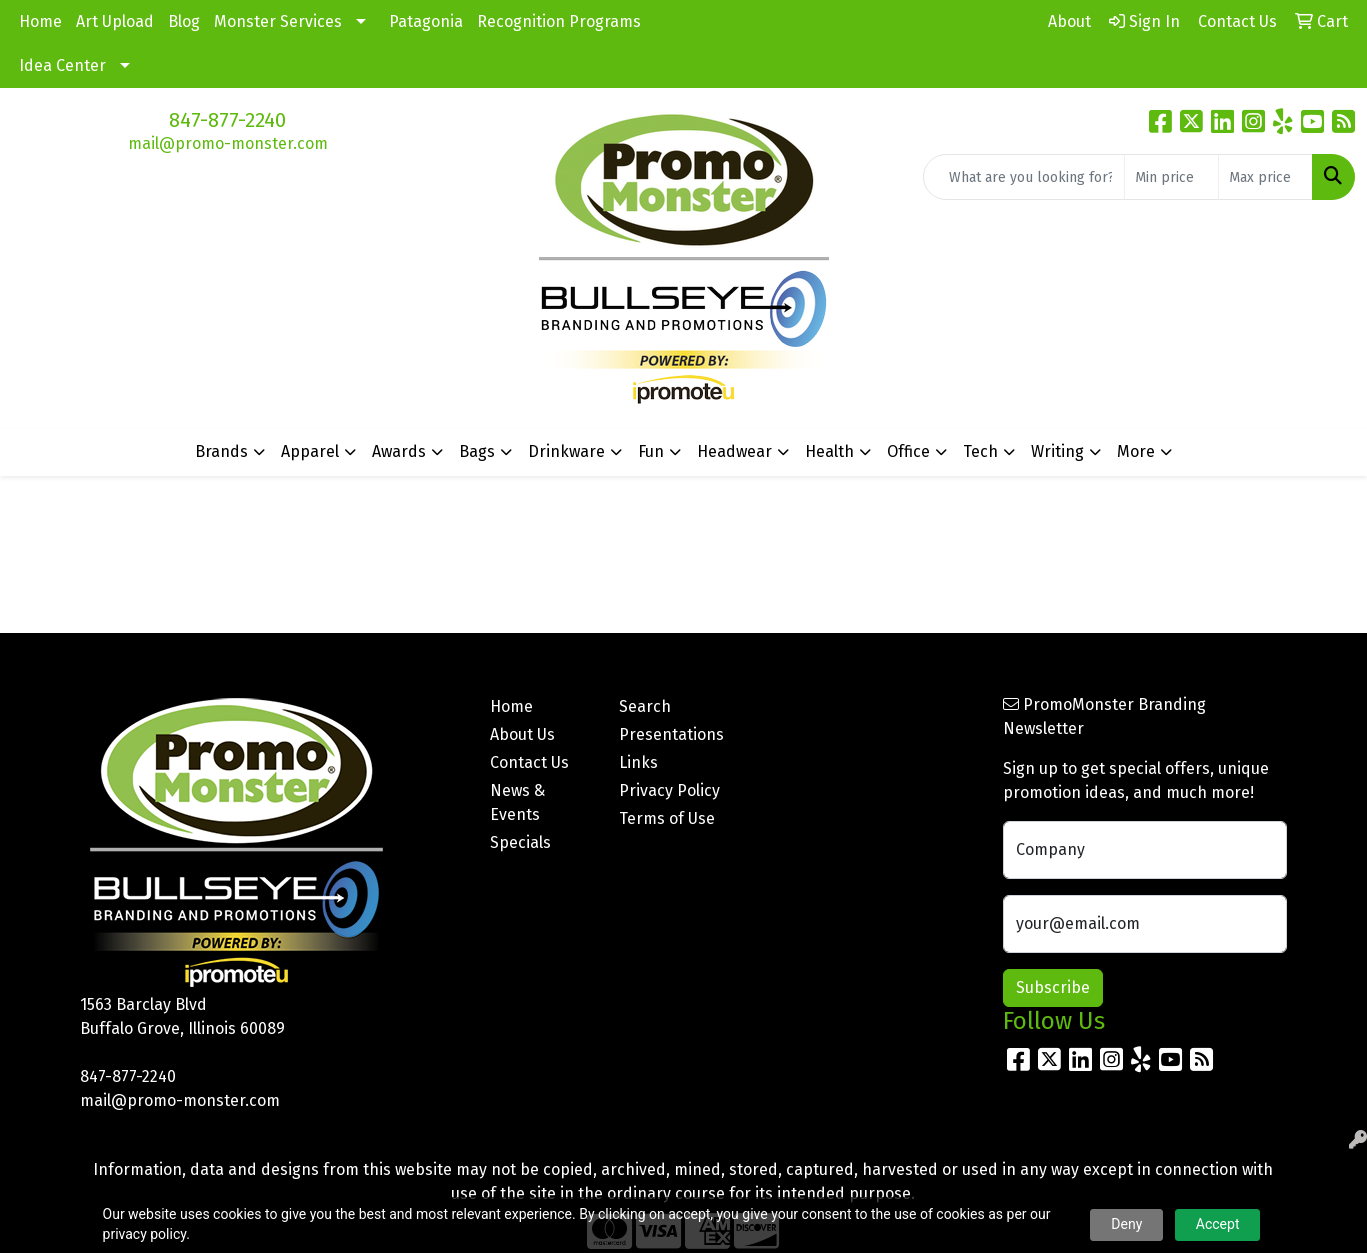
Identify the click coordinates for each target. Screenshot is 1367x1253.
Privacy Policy (669, 790)
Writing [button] (1057, 451)
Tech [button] (980, 451)
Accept (1218, 1224)
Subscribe (1053, 987)
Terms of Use (667, 818)
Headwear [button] (734, 451)
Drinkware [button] (566, 451)
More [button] (1136, 451)
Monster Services (278, 21)
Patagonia (426, 21)
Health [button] (829, 451)
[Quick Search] (1024, 177)
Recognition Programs (559, 21)
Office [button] (908, 451)
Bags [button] (477, 451)
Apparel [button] (310, 451)
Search (645, 706)
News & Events (517, 802)
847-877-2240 (227, 120)
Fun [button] (651, 451)
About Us (522, 734)
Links (638, 762)
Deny (1126, 1224)
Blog (184, 21)
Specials (520, 842)
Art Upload (115, 21)
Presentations (671, 734)
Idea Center (62, 65)
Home (40, 21)
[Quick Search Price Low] (1171, 177)
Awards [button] (399, 451)
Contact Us (529, 762)
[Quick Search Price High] (1265, 177)
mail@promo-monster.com (228, 143)
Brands (221, 451)
